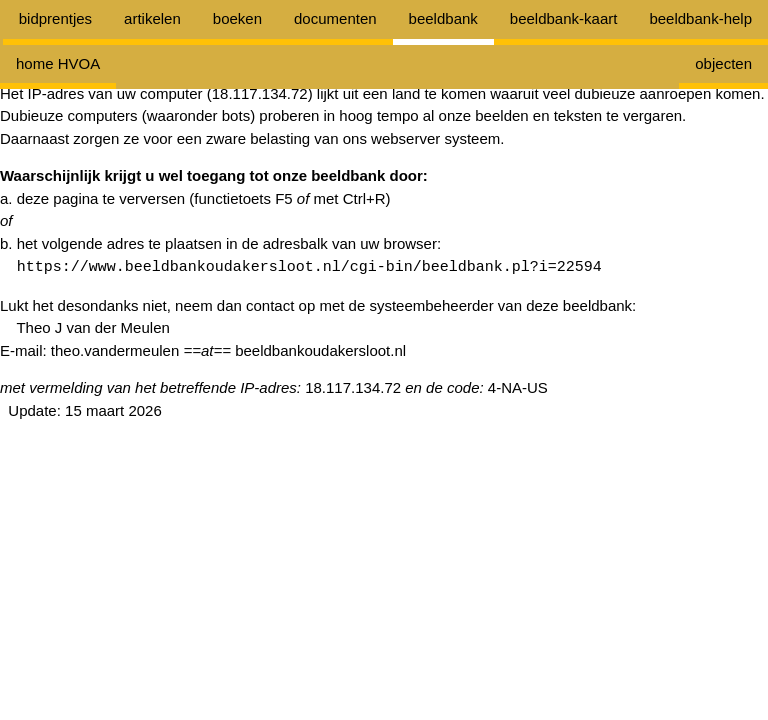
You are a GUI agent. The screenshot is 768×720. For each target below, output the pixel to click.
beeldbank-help (700, 18)
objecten (723, 63)
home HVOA (58, 63)
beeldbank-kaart (564, 18)
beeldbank (443, 18)
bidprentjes (55, 18)
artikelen (152, 18)
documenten (335, 18)
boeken (237, 18)
